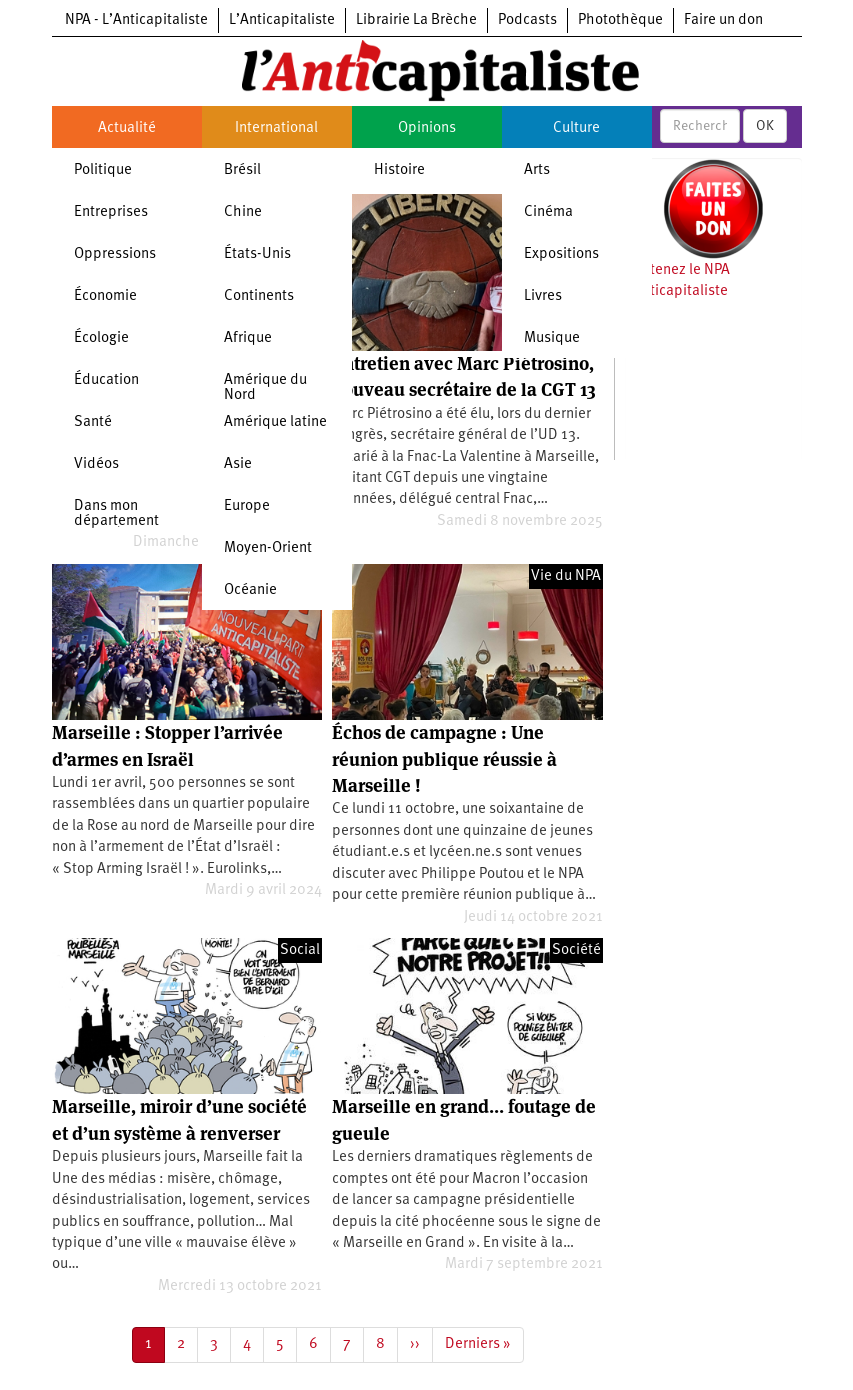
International (276, 128)
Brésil (242, 170)
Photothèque (620, 20)
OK (765, 126)
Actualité (127, 128)
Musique (552, 338)
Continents (259, 296)
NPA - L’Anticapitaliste (136, 20)
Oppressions (115, 254)
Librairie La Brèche (416, 20)
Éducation (106, 380)
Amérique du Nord (265, 388)
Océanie (250, 590)
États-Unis (257, 254)
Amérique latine (275, 422)
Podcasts (527, 20)
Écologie (101, 338)
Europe (247, 506)
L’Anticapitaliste (282, 20)
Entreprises (111, 212)
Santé (93, 422)
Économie (105, 296)
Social (300, 950)
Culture (576, 128)
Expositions (561, 254)
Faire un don (723, 20)
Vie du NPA (566, 576)
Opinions (427, 128)
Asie (238, 464)
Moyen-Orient (268, 548)
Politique (103, 170)
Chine (243, 212)
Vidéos (96, 464)
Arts (537, 170)
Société (576, 950)
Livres (543, 296)
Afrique (248, 338)
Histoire (399, 170)
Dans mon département (116, 514)
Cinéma (548, 212)
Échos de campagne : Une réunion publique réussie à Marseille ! (444, 759)
